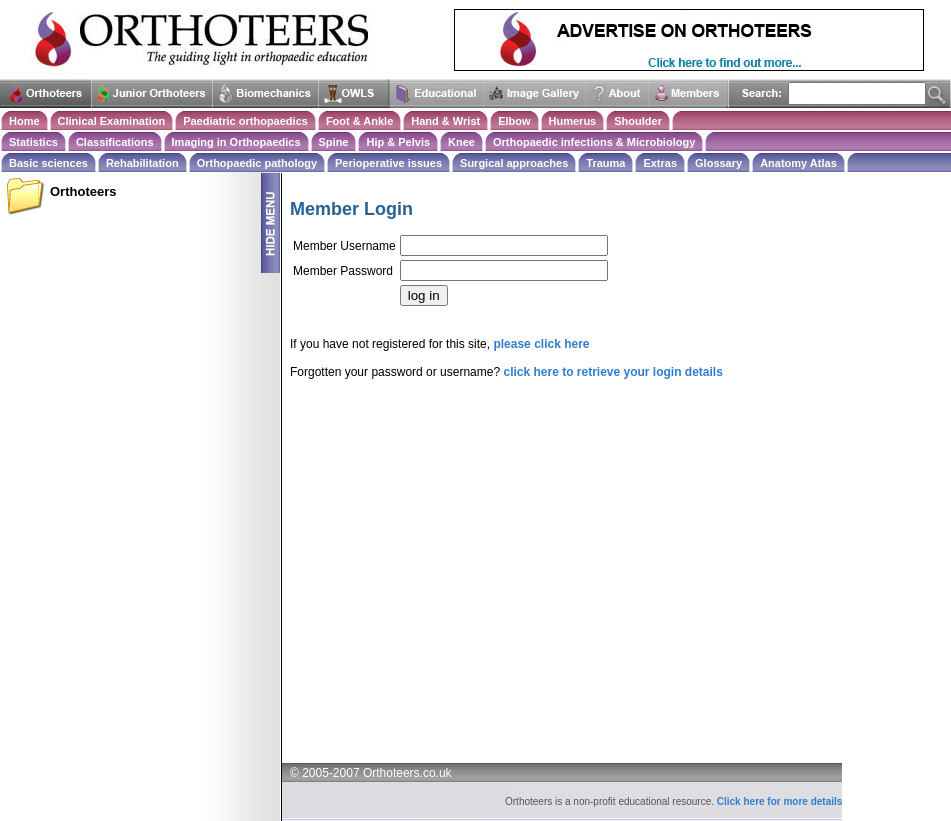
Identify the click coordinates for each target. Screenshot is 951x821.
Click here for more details (780, 801)
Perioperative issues (388, 163)
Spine (334, 142)
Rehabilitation (142, 163)
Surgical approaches (514, 163)
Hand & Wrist (445, 121)
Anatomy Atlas (798, 163)
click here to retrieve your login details (612, 372)
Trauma (605, 163)
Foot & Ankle (359, 121)
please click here (541, 344)
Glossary (718, 163)
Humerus (573, 121)
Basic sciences (48, 163)
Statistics (33, 142)
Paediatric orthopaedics (245, 121)
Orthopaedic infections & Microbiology (594, 142)
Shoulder (638, 121)
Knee (461, 142)
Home (24, 121)
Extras (660, 163)
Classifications (115, 142)
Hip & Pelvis (398, 142)
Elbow (514, 121)
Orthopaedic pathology (257, 163)
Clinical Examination (112, 121)
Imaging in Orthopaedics (236, 142)
